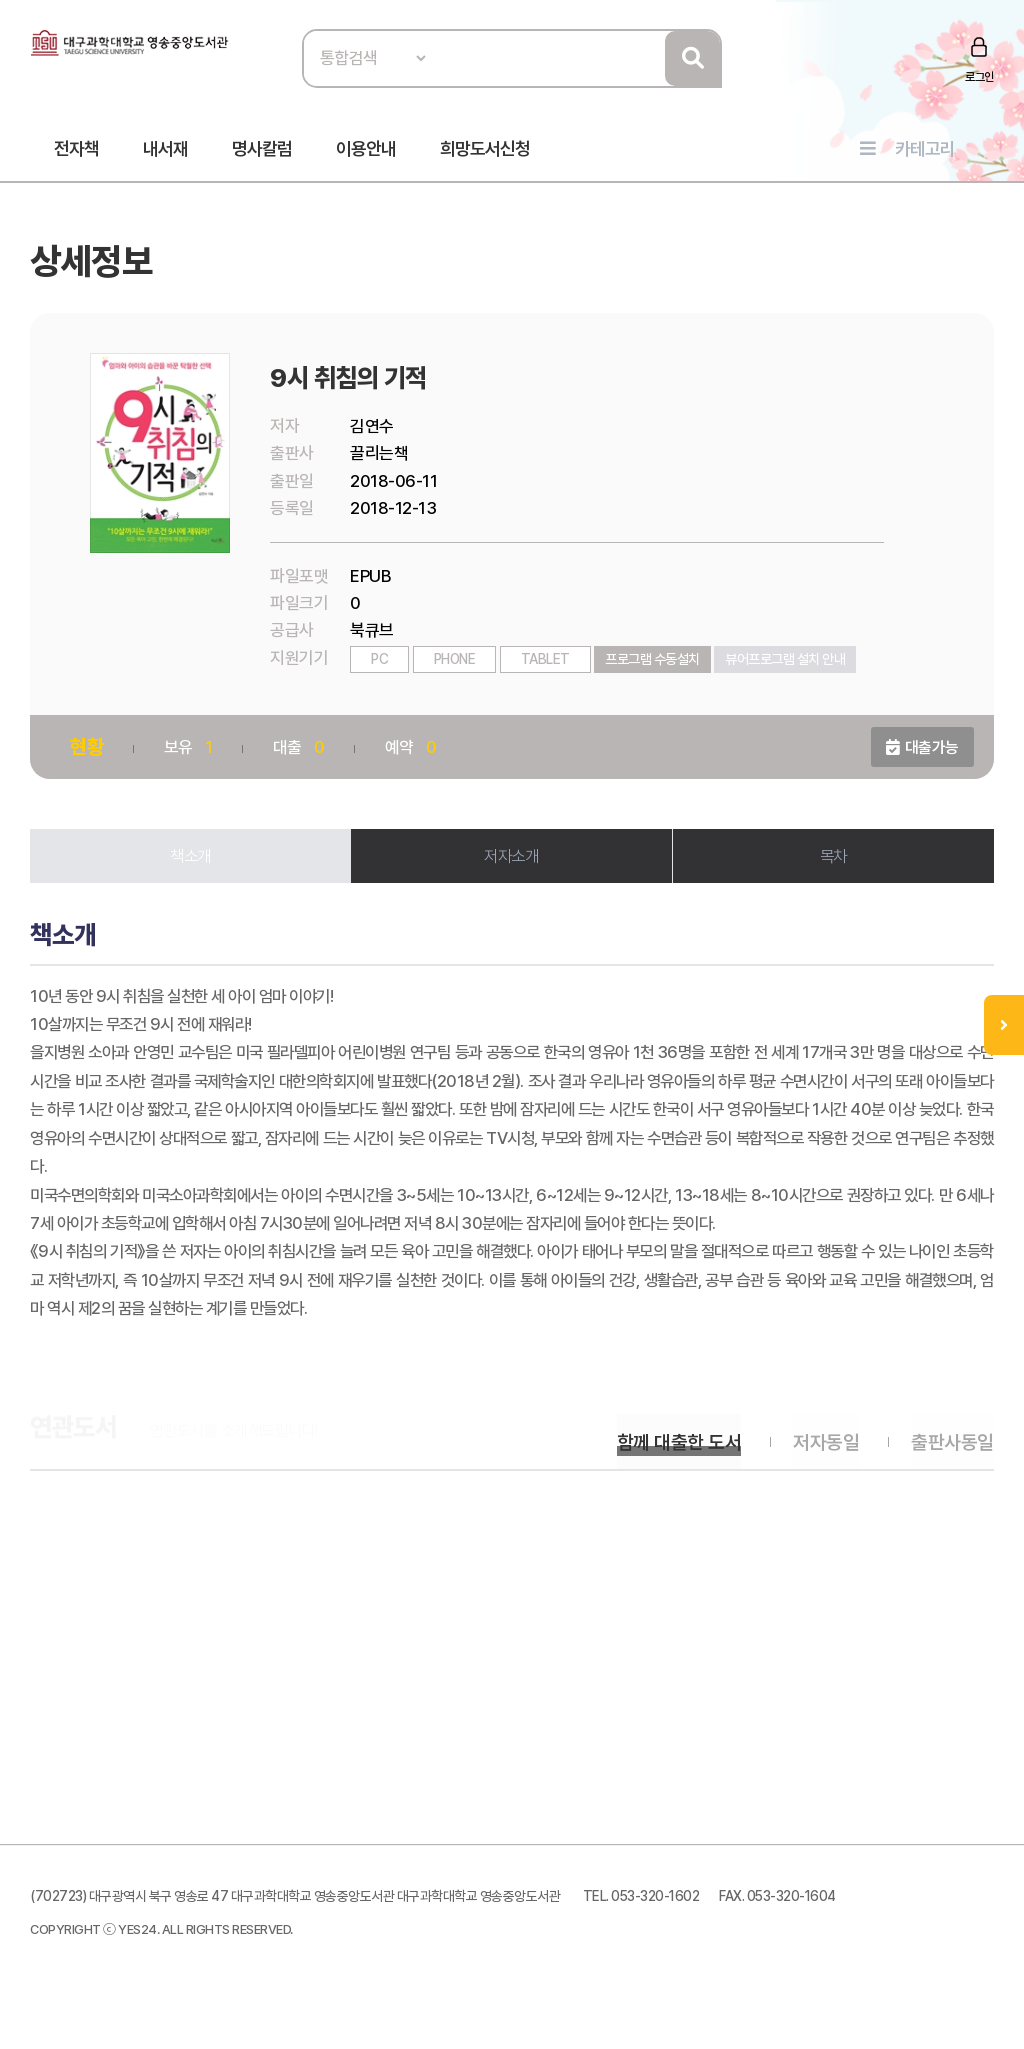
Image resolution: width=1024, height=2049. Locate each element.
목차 (832, 862)
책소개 (192, 862)
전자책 (76, 151)
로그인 (978, 77)
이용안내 (366, 151)
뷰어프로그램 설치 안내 (787, 665)
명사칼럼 (262, 151)
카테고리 (925, 151)
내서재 (165, 151)
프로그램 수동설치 (654, 665)
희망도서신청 (485, 151)
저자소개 (512, 862)
